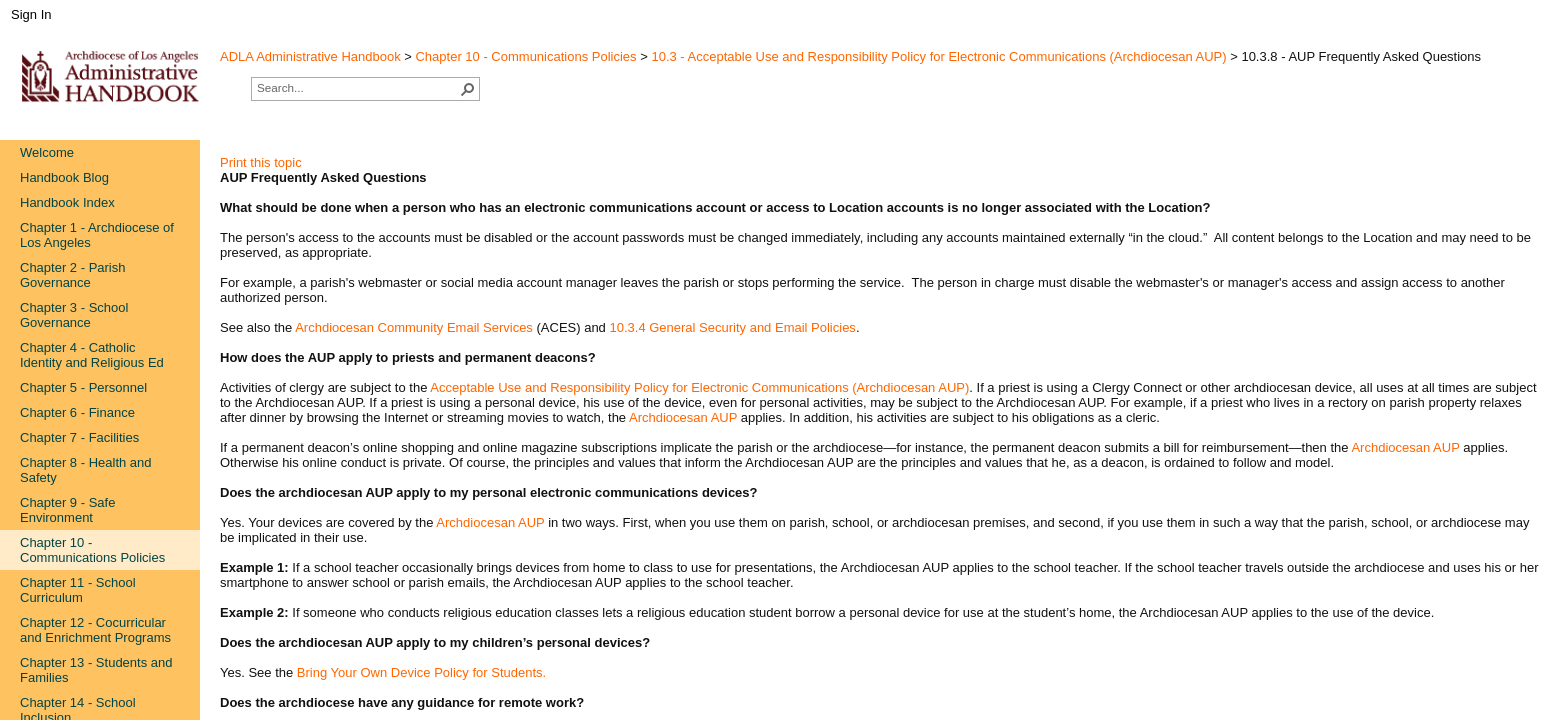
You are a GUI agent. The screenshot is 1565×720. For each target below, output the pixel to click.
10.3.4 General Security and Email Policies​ (732, 327)
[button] (468, 89)
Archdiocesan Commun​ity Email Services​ (414, 327)
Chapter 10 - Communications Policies (525, 56)
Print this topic (261, 162)
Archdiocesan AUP (683, 417)
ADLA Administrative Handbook (310, 56)
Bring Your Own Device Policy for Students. (421, 672)
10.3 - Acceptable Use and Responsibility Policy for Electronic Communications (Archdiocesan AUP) (938, 56)
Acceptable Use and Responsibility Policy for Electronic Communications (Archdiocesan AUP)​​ (699, 387)
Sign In (31, 14)
